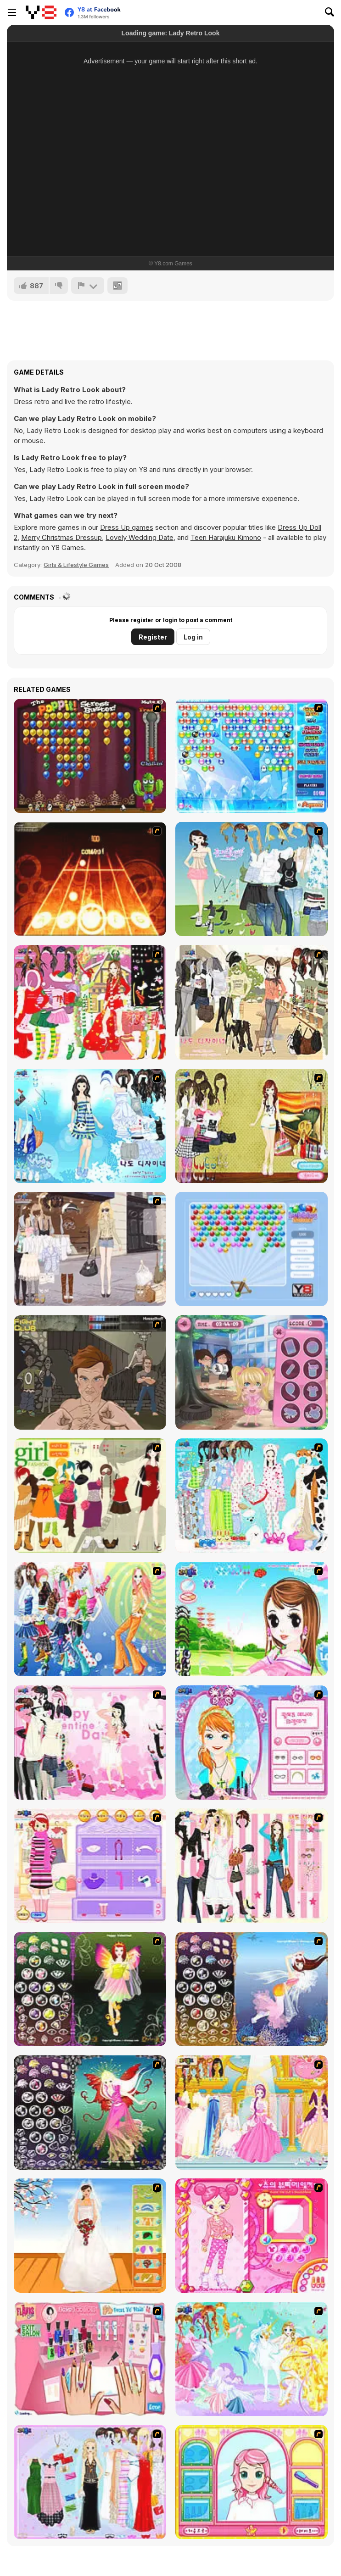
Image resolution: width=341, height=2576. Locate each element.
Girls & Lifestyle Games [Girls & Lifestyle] (76, 564)
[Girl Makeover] (90, 1865)
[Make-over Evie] (251, 1742)
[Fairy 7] (251, 1989)
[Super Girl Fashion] (90, 1495)
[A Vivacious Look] (251, 1619)
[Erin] (90, 1126)
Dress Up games (126, 527)
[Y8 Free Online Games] (41, 12)
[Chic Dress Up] (251, 1865)
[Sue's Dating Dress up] (251, 2235)
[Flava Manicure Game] (90, 2359)
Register (153, 637)
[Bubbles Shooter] (251, 1249)
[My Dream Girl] (251, 879)
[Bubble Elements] (251, 756)
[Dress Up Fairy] (251, 2359)
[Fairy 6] (90, 2112)
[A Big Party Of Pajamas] (251, 1495)
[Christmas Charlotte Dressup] (90, 1002)
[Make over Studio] (251, 2482)
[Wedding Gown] (90, 2235)
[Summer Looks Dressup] (251, 1126)
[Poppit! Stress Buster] (90, 756)
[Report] (87, 285)
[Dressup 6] (251, 2112)
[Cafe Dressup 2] (251, 1002)
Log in (193, 637)
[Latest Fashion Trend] (90, 1619)
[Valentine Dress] (90, 1742)
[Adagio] (90, 879)
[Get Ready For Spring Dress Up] (90, 1249)
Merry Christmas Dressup (61, 537)
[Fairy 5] (90, 1989)
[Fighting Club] (90, 1372)
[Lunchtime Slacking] (251, 1372)
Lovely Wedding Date (139, 537)
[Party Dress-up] (90, 2482)
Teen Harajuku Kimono (225, 537)
